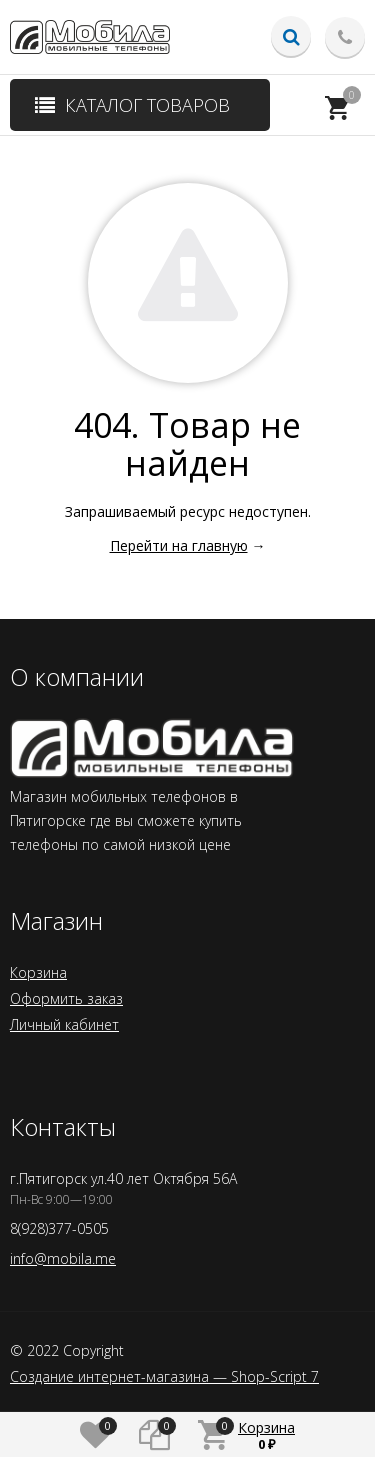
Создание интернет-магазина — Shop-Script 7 (164, 1377)
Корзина (38, 972)
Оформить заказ (66, 998)
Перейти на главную (179, 545)
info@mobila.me (63, 1258)
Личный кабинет (64, 1024)
